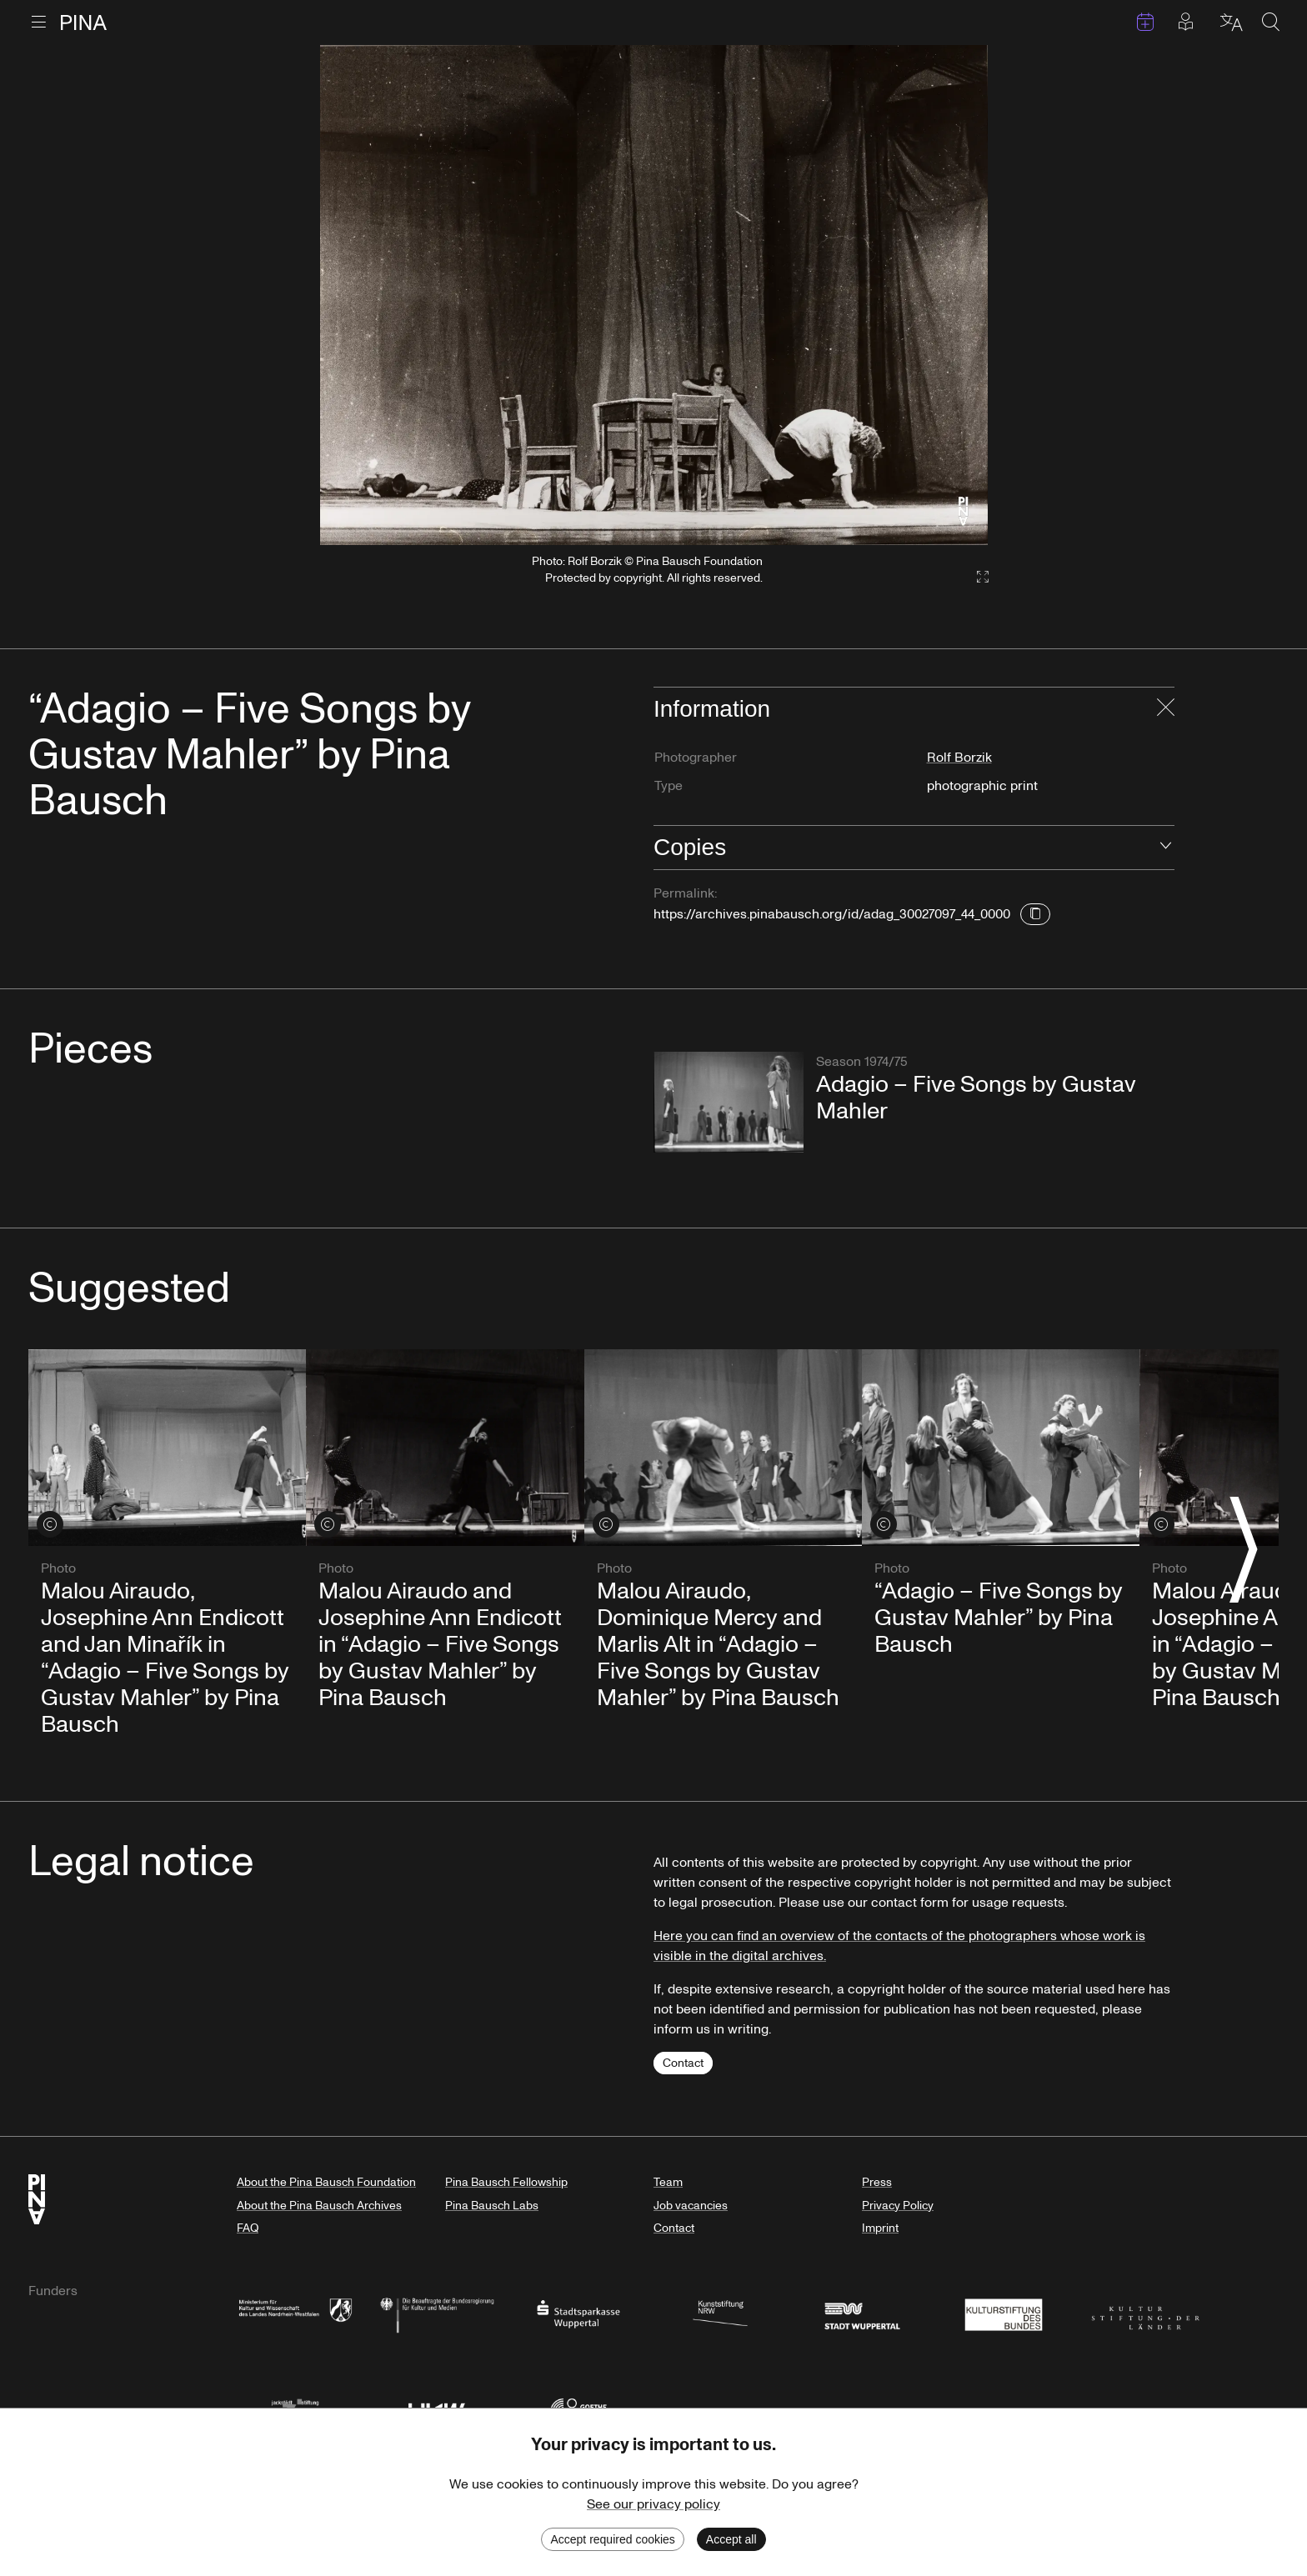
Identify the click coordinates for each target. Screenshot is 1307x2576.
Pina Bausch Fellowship (506, 2182)
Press (877, 2182)
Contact (683, 2063)
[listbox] (654, 295)
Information (712, 709)
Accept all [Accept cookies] (731, 2539)
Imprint (880, 2228)
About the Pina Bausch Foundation (326, 2182)
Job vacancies (691, 2205)
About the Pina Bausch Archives (319, 2205)
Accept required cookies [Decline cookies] (612, 2539)
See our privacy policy (653, 2504)
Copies (690, 847)
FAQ (247, 2228)
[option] (654, 295)
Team (668, 2182)
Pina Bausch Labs (491, 2205)
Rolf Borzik (959, 757)
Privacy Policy (898, 2205)
